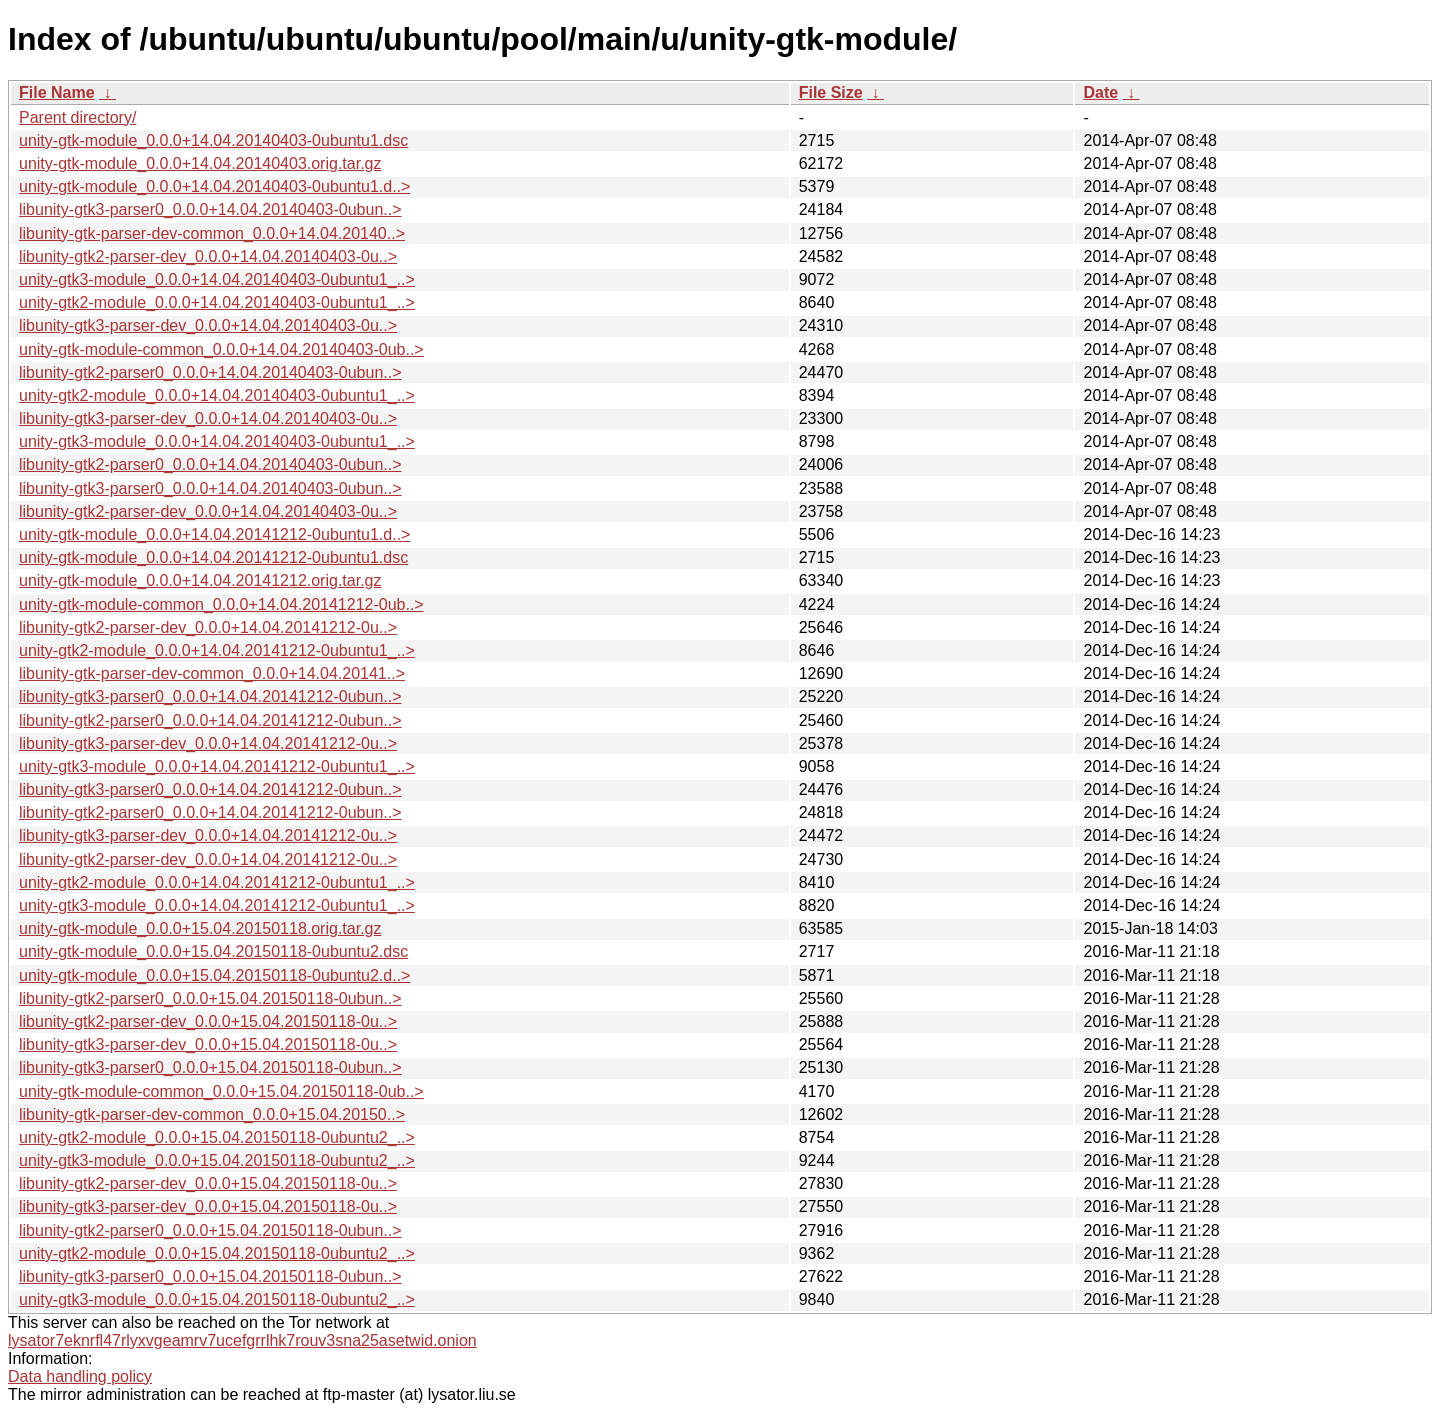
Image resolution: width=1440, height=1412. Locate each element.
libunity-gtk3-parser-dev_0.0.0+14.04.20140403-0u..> (208, 325)
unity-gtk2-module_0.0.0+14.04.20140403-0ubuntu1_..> (217, 302)
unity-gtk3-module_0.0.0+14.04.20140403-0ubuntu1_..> (217, 279)
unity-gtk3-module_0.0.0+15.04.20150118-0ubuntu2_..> (217, 1160)
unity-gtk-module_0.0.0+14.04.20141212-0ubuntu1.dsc (213, 557)
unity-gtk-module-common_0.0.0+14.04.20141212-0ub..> (221, 604)
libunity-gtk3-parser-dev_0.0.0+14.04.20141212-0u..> (208, 743)
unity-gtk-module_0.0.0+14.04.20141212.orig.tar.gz (200, 580)
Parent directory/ (77, 117)
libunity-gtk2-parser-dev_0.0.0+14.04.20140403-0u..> (208, 256)
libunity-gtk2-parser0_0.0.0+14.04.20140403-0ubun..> (210, 372)
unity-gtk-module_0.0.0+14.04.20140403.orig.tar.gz (200, 163)
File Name (57, 92)
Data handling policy (80, 1376)
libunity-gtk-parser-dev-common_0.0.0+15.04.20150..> (212, 1114)
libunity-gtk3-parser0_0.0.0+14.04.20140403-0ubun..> (210, 209)
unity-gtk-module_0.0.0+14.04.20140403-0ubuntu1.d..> (214, 186)
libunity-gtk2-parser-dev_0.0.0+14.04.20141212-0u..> (208, 627)
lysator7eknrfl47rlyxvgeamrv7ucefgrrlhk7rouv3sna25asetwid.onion (242, 1340)
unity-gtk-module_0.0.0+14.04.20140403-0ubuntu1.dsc (213, 140)
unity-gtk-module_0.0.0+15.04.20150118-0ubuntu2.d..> (214, 975)
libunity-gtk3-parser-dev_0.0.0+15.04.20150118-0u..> (208, 1044)
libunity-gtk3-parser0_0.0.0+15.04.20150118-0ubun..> (210, 1067)
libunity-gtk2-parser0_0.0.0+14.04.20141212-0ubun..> (210, 720)
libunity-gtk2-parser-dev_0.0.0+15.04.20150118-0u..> (208, 1021)
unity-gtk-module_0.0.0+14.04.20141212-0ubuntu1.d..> (214, 534)
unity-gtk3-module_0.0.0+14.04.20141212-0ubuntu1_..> (217, 766)
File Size (831, 92)
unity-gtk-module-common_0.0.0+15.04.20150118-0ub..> (221, 1091)
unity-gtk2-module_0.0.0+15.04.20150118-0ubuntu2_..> (217, 1137)
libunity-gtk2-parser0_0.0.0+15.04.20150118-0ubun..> (210, 998)
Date (1100, 92)
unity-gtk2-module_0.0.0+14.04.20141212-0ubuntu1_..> (217, 650)
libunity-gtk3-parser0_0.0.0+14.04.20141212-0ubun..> (210, 696)
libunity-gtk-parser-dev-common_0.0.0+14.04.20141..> (212, 673)
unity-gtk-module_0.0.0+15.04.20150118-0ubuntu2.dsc (213, 951)
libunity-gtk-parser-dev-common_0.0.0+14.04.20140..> (212, 233)
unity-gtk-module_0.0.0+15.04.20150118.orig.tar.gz (200, 928)
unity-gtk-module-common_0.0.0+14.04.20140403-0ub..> (221, 349)
